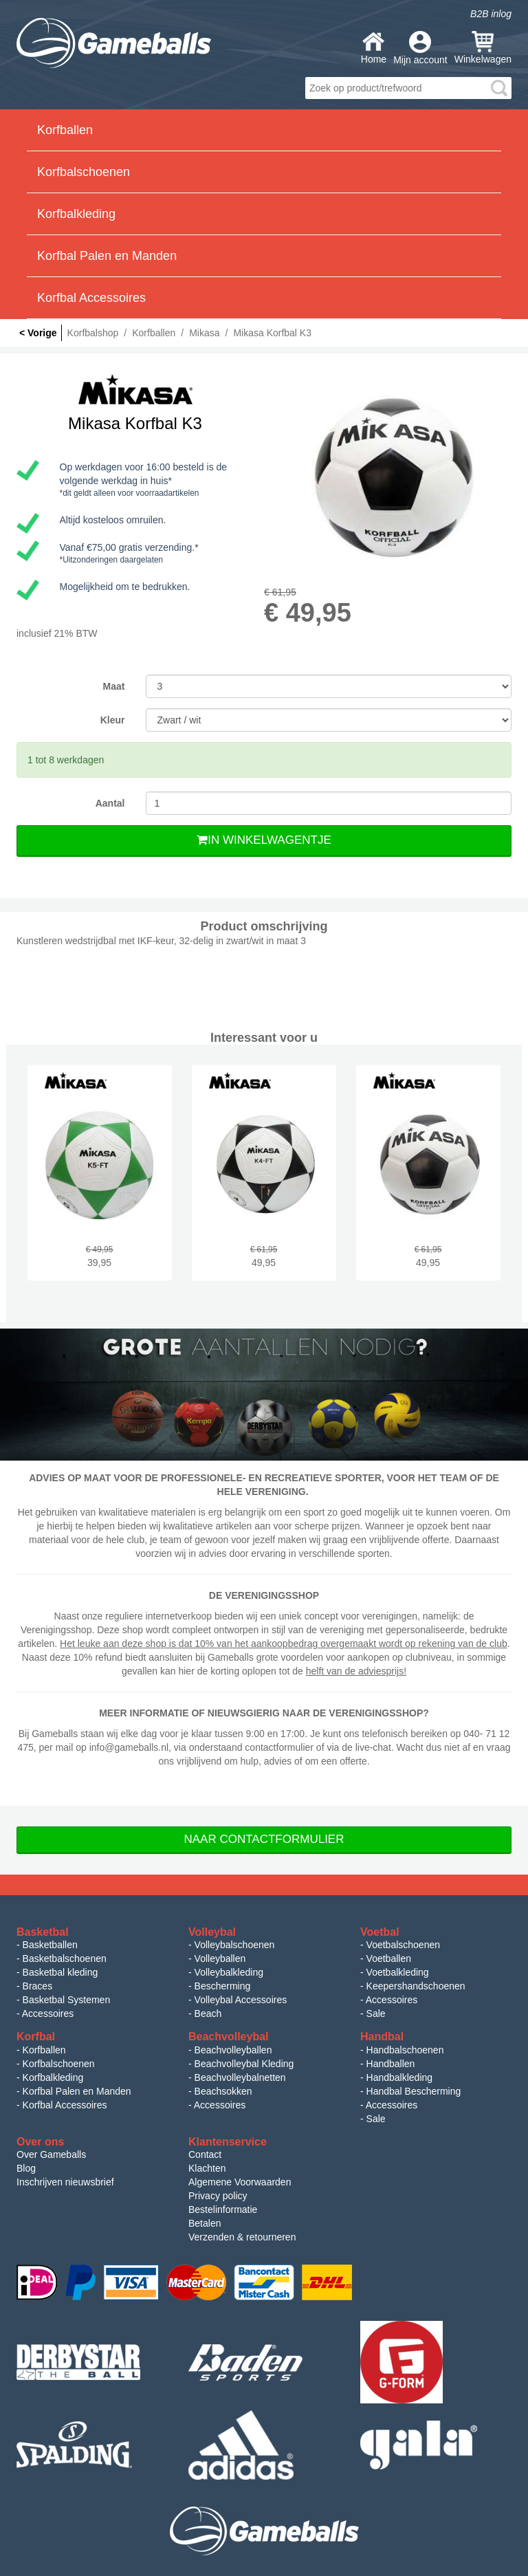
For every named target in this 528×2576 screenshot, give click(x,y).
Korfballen (44, 2049)
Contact (204, 2154)
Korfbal (35, 2036)
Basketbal (42, 1932)
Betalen (204, 2223)
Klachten (207, 2168)
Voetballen (388, 1958)
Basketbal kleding (60, 1972)
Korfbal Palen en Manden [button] (107, 256)
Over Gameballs (51, 2154)
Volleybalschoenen (235, 1944)
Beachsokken (223, 2091)
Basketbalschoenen (65, 1958)
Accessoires (48, 2013)
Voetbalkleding (397, 1972)
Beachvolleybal (228, 2036)
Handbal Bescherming (413, 2091)
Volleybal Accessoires (241, 1999)
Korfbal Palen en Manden (77, 2091)
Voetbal (379, 1932)
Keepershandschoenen (415, 1985)
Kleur (112, 719)
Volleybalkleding (229, 1972)
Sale (376, 2013)
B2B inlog (491, 13)
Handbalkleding (399, 2077)
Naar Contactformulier (264, 1839)
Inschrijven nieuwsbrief (65, 2181)
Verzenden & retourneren (242, 2236)
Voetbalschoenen (403, 1944)
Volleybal (212, 1932)
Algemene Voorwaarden (239, 2181)
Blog (26, 2168)
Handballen (390, 2063)
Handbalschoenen (405, 2049)
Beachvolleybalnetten (240, 2077)
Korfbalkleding (53, 2077)
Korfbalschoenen (59, 2063)
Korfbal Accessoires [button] (91, 298)
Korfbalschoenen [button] (83, 172)
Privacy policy (218, 2195)
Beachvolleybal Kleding (244, 2063)
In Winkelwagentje (264, 840)
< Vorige (38, 332)
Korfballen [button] (65, 130)
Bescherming (223, 1985)
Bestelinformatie (222, 2209)
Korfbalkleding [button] (76, 214)
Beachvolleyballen (233, 2049)
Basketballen (50, 1944)
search (499, 88)
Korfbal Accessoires (65, 2104)
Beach (208, 2013)
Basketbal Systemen (67, 1999)
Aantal (110, 803)
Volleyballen (220, 1958)
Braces (38, 1985)
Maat (114, 686)
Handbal (382, 2036)
